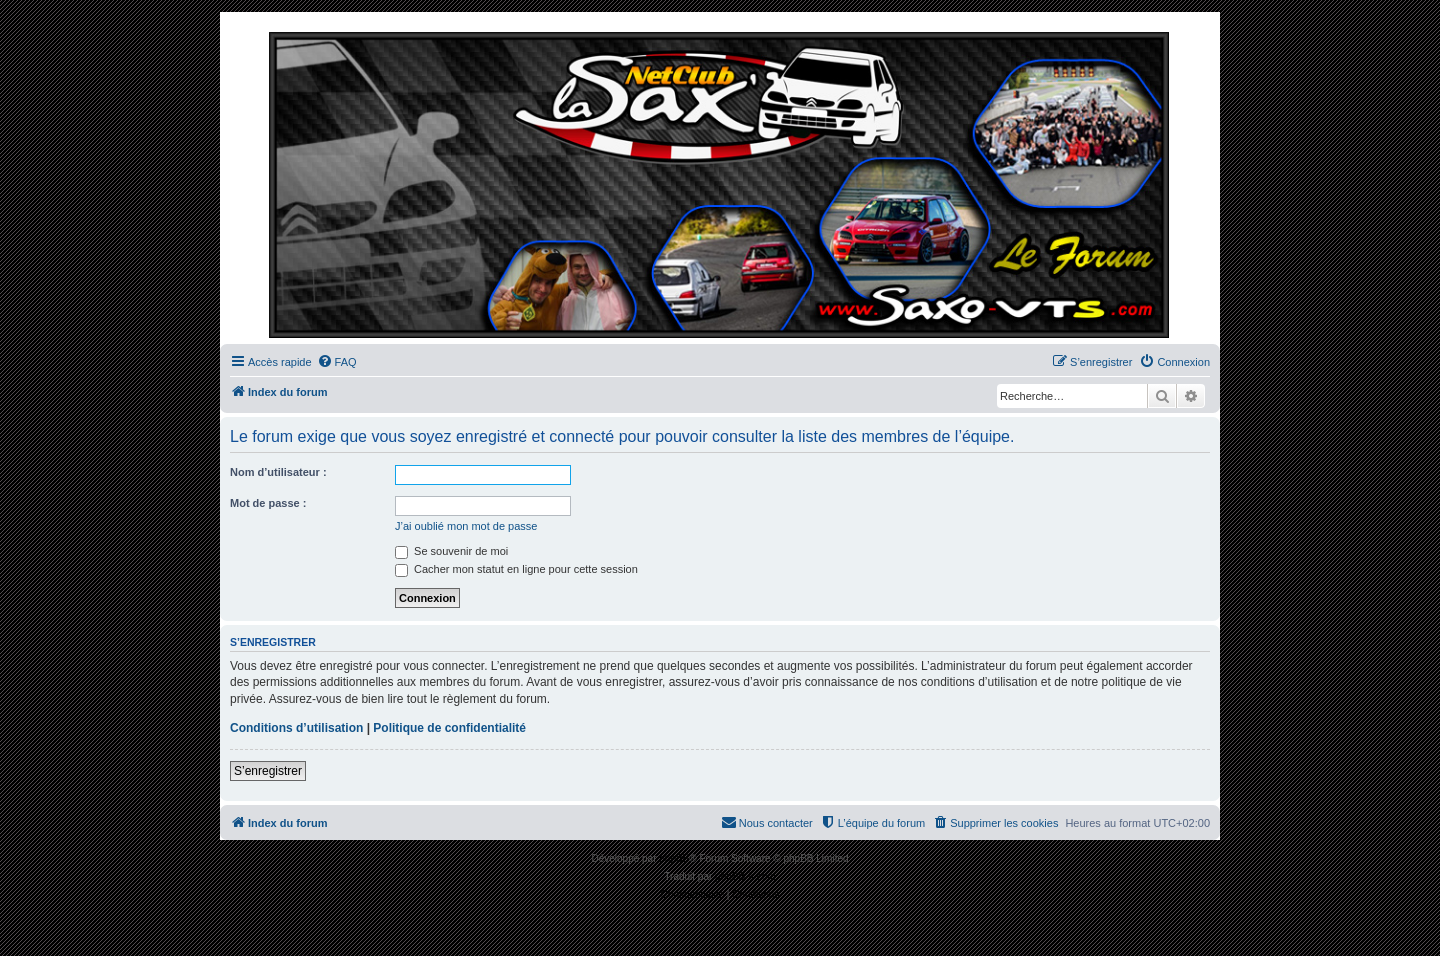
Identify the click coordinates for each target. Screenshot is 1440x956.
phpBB (674, 858)
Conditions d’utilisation (296, 728)
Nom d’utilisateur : (278, 472)
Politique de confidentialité (449, 728)
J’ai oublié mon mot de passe (466, 526)
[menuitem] (337, 362)
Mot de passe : (268, 503)
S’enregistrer (268, 771)
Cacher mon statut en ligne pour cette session (516, 569)
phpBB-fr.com (745, 876)
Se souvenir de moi (451, 551)
